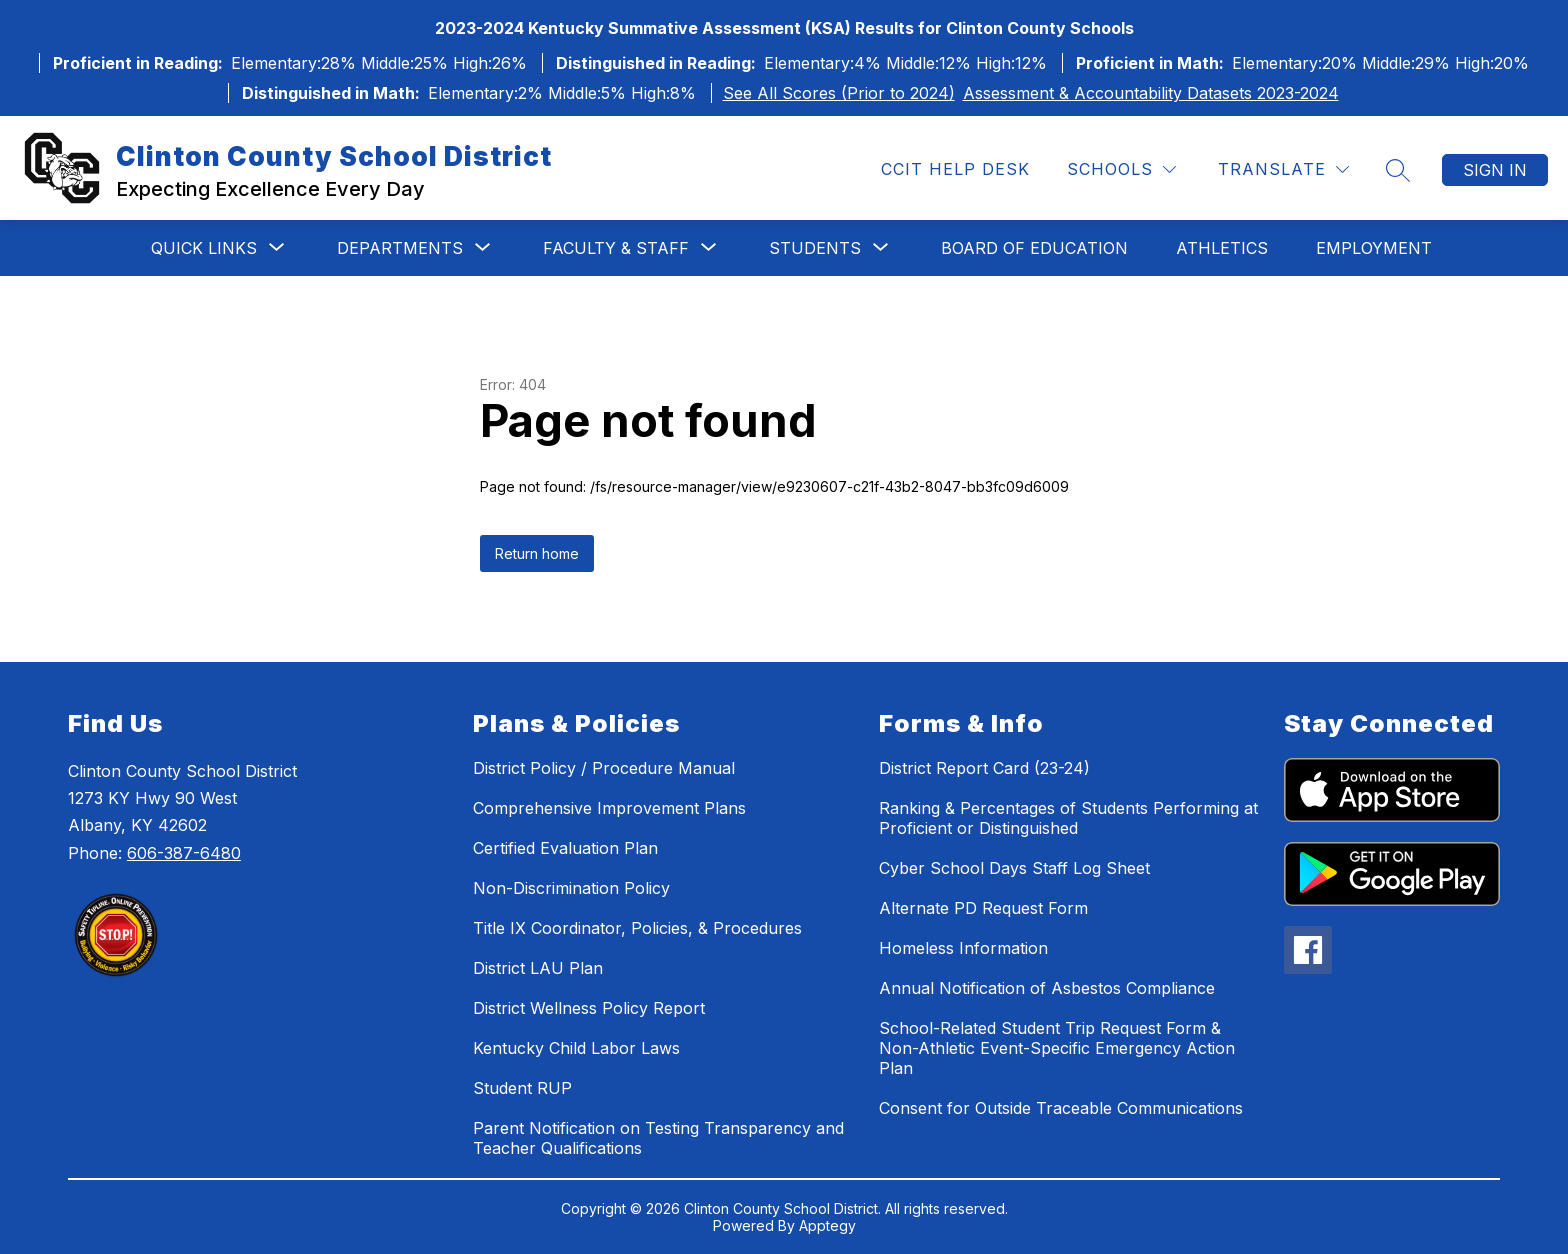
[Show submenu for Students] (815, 248)
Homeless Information (963, 948)
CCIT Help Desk (955, 169)
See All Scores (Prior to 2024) (839, 93)
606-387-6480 (184, 853)
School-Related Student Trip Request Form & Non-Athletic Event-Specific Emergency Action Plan (1057, 1048)
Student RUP (522, 1088)
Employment (1374, 248)
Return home (537, 553)
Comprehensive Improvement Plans (609, 808)
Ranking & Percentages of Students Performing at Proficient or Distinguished (1068, 818)
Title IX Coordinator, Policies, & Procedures (637, 928)
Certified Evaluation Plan (565, 848)
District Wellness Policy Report (589, 1008)
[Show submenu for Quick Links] (204, 248)
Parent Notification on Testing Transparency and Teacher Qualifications (658, 1138)
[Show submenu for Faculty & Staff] (616, 248)
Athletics (1222, 248)
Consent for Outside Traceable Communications (1061, 1108)
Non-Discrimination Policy (571, 888)
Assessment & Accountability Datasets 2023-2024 (1151, 93)
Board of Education (1034, 248)
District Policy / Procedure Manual (604, 768)
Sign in (1495, 170)
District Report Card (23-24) (984, 768)
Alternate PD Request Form (983, 908)
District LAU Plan (538, 968)
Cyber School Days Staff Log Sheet (1014, 868)
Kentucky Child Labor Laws (576, 1048)
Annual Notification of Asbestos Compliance (1047, 988)
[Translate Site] (1283, 169)
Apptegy (827, 1225)
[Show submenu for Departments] (400, 248)
